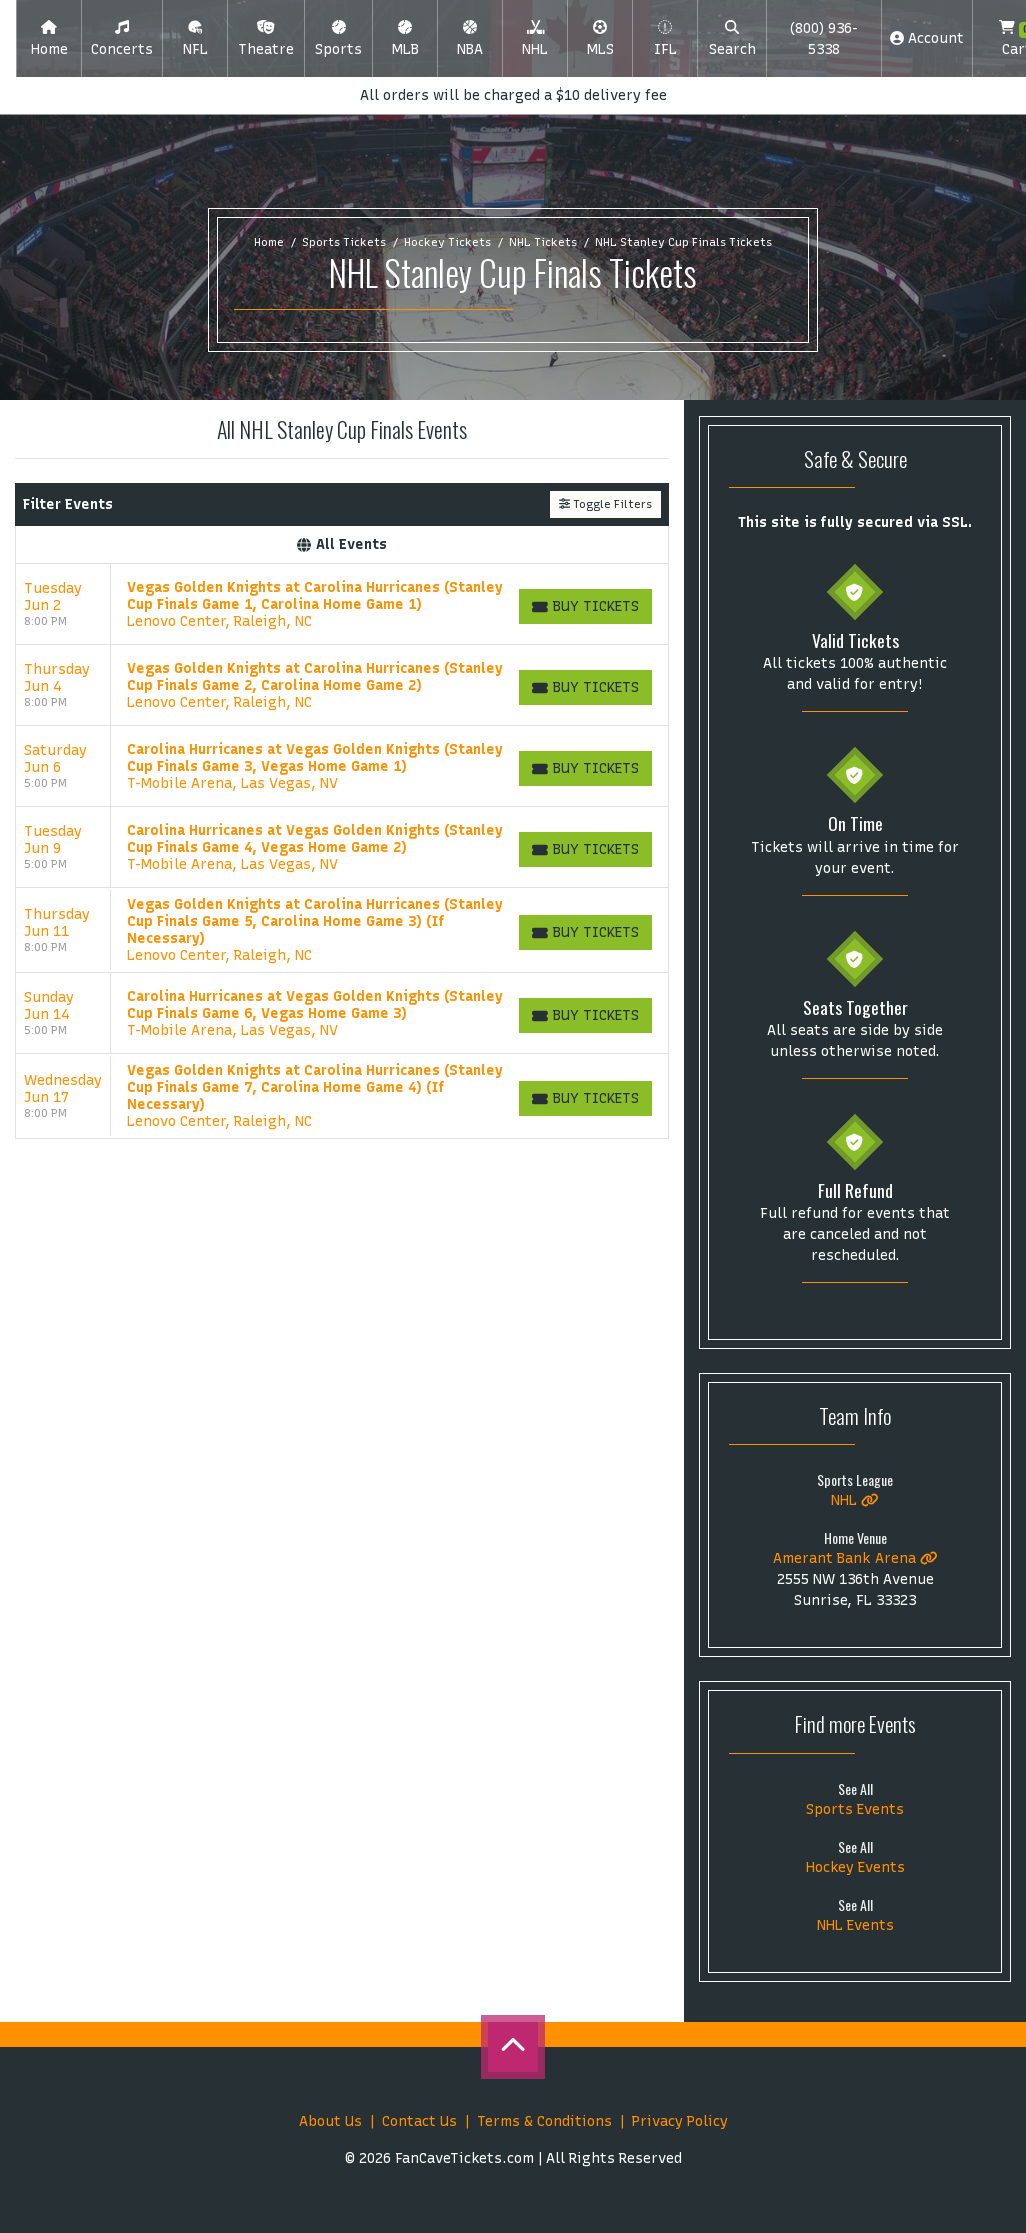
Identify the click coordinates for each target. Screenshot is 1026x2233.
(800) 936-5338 (823, 39)
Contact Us (419, 2121)
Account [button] (927, 38)
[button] (122, 39)
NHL (855, 1500)
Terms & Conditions (544, 2121)
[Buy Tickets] (585, 606)
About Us (330, 2121)
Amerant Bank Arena (855, 1558)
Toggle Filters (605, 504)
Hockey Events (855, 1867)
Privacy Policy (680, 2121)
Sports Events (855, 1809)
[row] (342, 604)
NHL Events (855, 1925)
